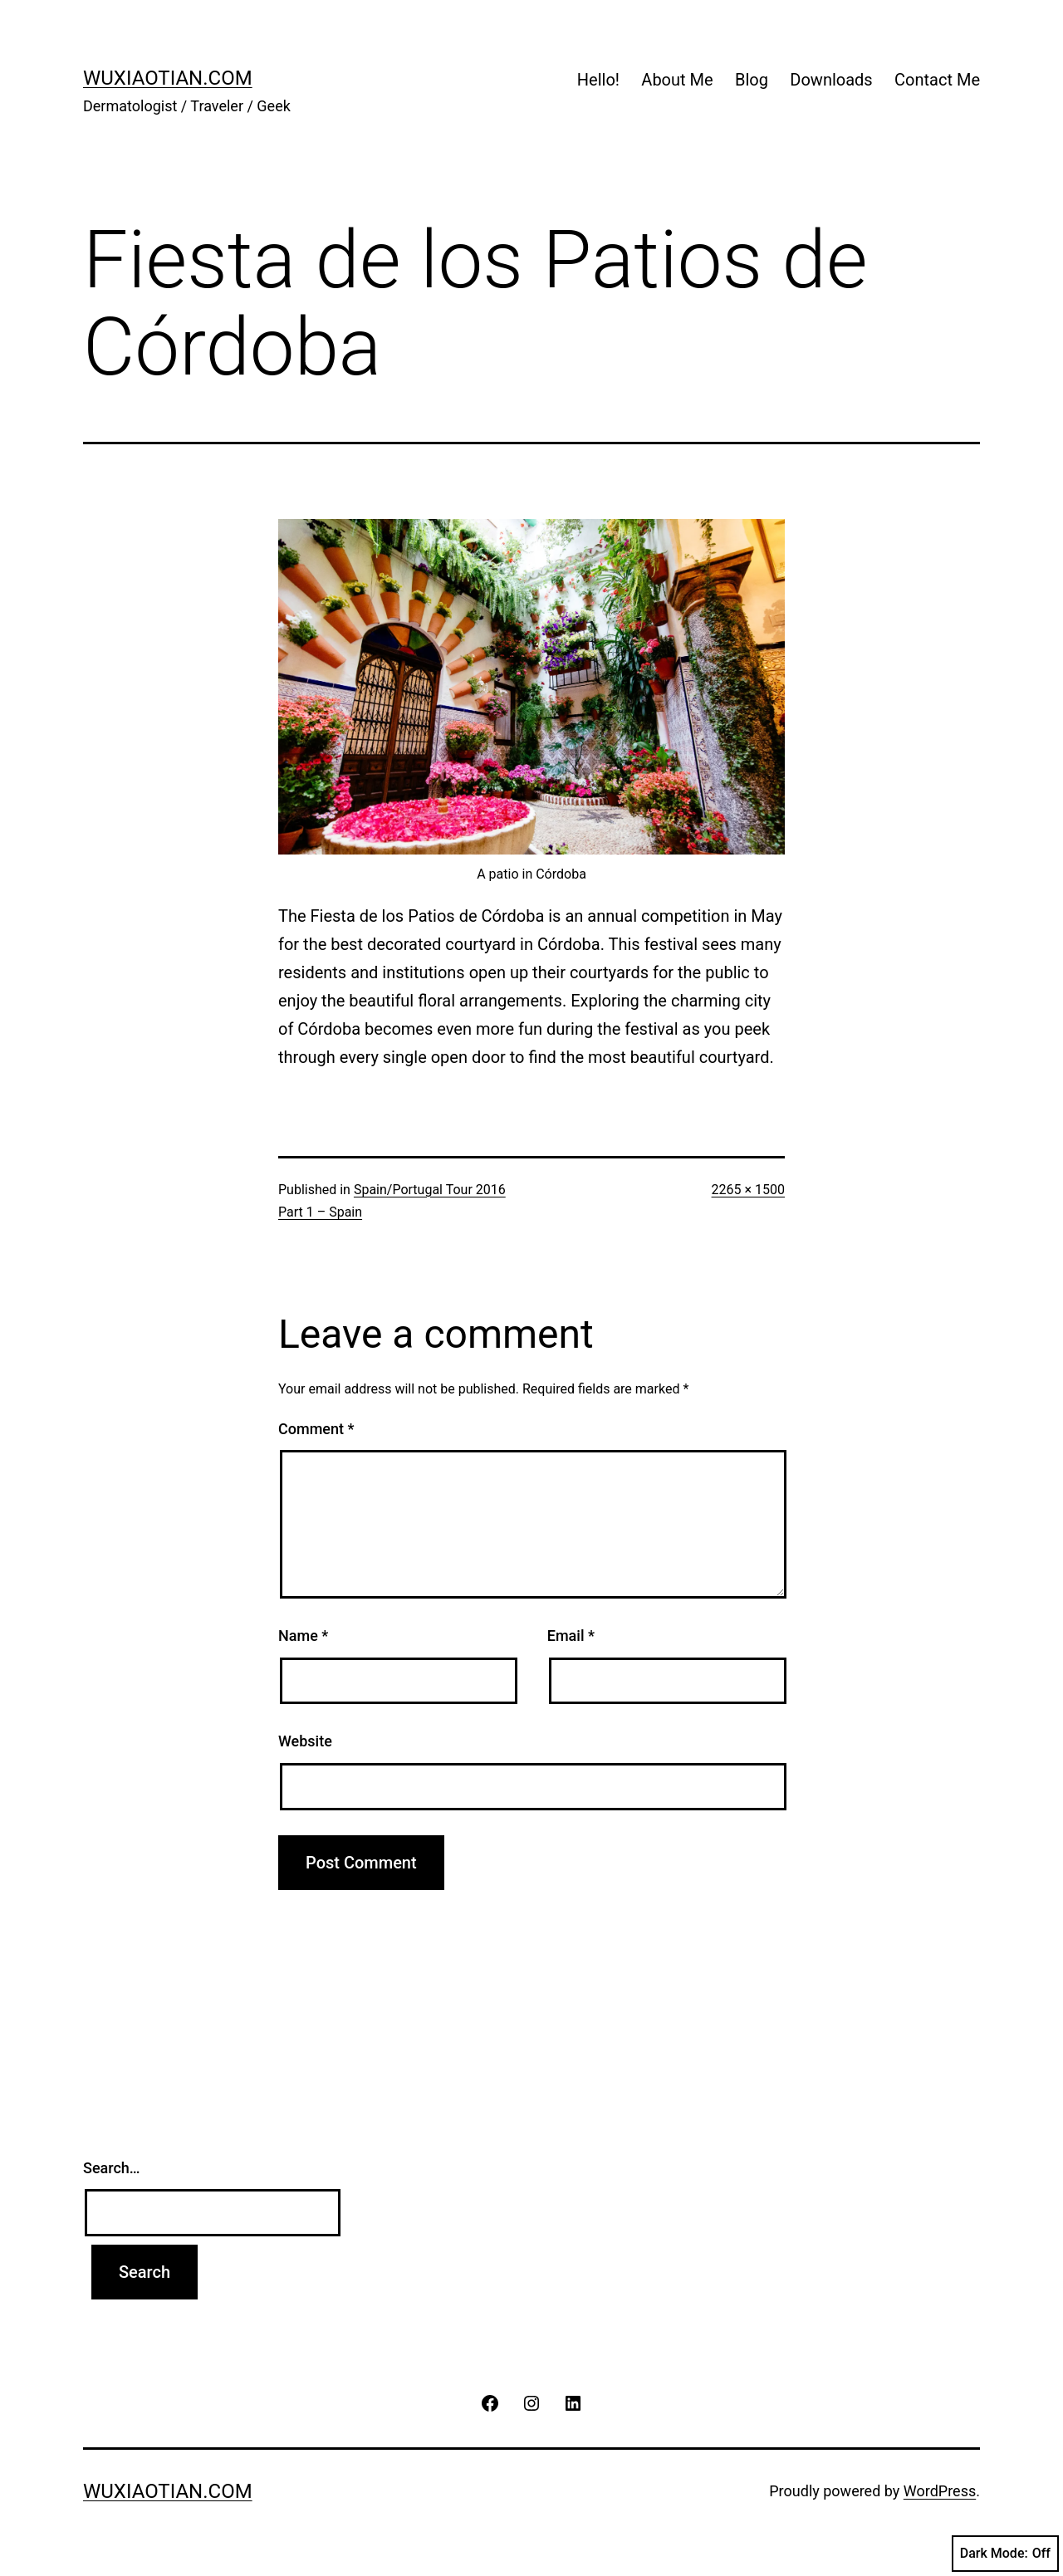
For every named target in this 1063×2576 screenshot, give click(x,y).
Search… (111, 2168)
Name (303, 1635)
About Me (677, 80)
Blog (751, 80)
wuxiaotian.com (167, 78)
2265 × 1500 (748, 1189)
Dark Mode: (1005, 2554)
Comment (316, 1428)
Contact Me (937, 80)
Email (571, 1635)
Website (305, 1741)
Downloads (831, 80)
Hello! (598, 80)
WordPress (940, 2491)
